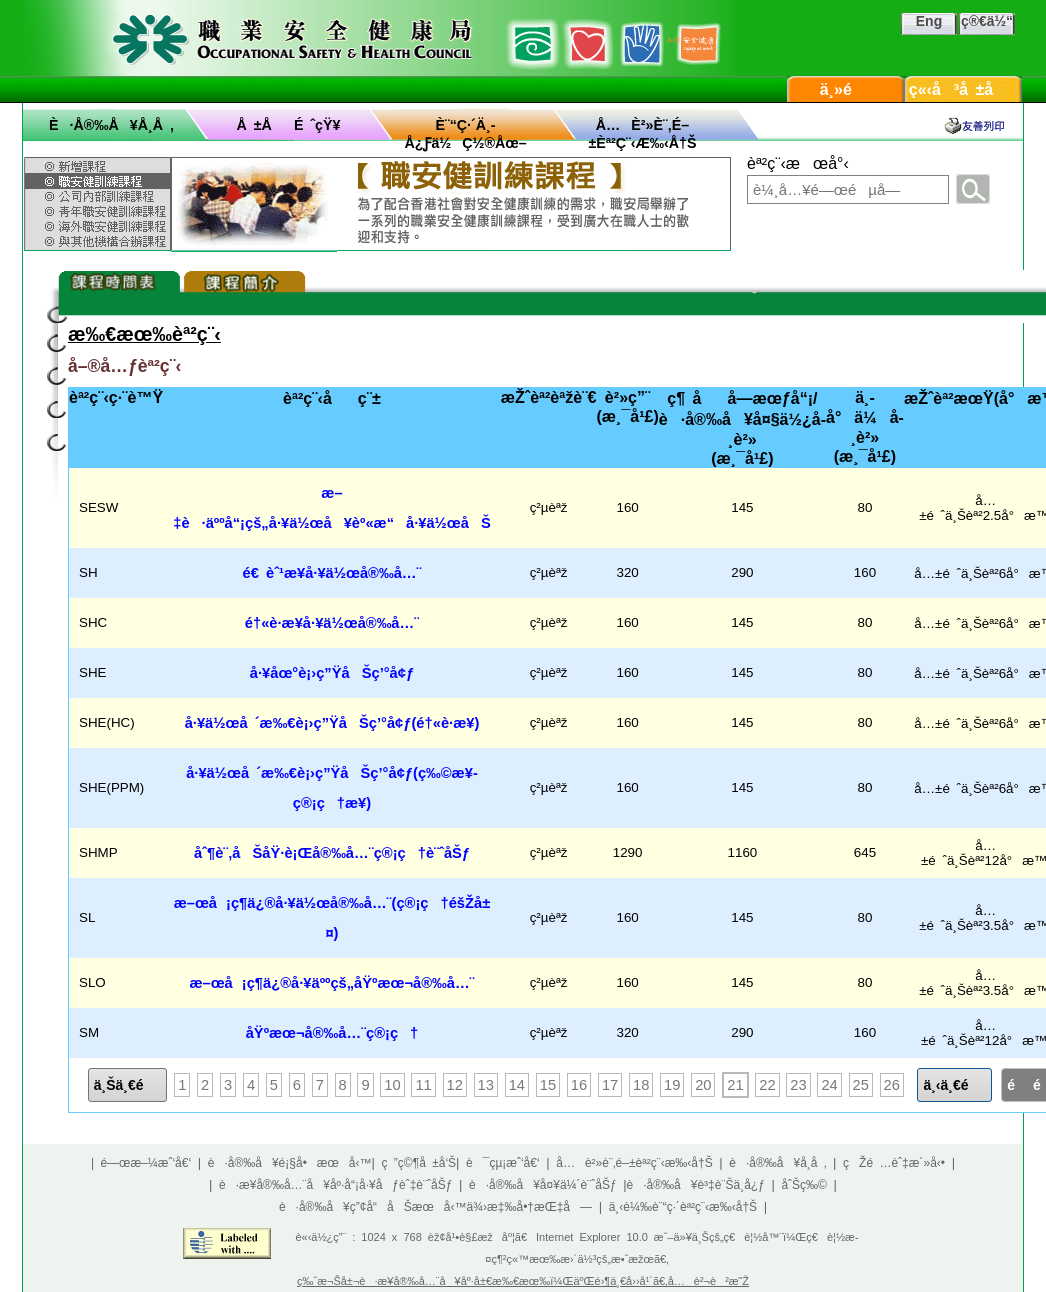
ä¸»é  (846, 89)
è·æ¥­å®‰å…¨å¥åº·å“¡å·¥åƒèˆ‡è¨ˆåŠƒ (335, 1185)
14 (517, 1085)
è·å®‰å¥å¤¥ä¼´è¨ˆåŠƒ (543, 1185)
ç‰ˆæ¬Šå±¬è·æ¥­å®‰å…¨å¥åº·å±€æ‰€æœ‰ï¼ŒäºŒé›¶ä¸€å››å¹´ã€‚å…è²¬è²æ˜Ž (523, 1281)
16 (579, 1085)
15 (548, 1085)
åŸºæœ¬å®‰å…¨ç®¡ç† (332, 1033)
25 (861, 1085)
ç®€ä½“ (987, 21)
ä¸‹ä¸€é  (954, 1085)
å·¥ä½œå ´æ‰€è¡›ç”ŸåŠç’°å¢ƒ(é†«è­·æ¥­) (332, 723)
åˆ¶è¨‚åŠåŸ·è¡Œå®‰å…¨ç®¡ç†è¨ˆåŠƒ (332, 853)
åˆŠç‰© (804, 1185)
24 (829, 1085)
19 (672, 1085)
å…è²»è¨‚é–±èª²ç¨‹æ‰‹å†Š (634, 1163)
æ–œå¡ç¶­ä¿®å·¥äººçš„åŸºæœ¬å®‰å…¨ (331, 983)
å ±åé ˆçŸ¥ (289, 125)
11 (423, 1085)
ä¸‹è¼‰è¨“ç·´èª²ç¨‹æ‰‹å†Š (683, 1207)
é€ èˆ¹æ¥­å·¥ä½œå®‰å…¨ (332, 573)
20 (703, 1085)
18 (641, 1085)
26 (892, 1085)
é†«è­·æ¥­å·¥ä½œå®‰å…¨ (332, 623)
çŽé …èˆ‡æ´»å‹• (894, 1163)
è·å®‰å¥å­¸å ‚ (111, 125)
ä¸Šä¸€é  (128, 1085)
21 (735, 1085)
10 (392, 1085)
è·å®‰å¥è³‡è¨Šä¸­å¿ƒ (696, 1185)
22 (767, 1085)
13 (486, 1085)
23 (798, 1085)
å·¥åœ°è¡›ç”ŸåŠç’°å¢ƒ (332, 673)
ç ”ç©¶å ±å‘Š (419, 1163)
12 (455, 1085)
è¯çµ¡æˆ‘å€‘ (503, 1163)
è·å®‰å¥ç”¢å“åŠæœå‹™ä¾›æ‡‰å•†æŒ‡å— (435, 1207)
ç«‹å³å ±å (964, 89)
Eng (929, 21)
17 (610, 1085)
